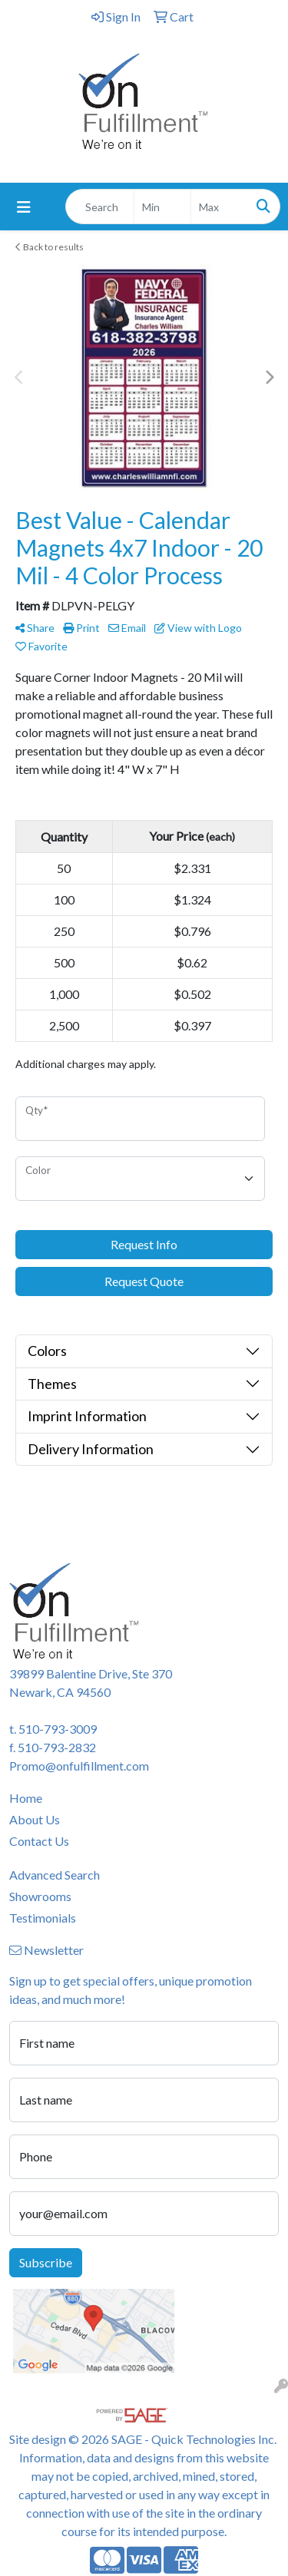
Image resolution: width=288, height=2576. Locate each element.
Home (25, 1798)
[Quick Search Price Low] (162, 206)
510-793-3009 (57, 1728)
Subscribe (45, 2262)
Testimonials (42, 1917)
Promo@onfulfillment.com (79, 1765)
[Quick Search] (99, 206)
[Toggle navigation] (24, 207)
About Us (34, 1819)
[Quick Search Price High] (219, 206)
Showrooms (40, 1896)
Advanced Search (54, 1874)
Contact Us (39, 1841)
